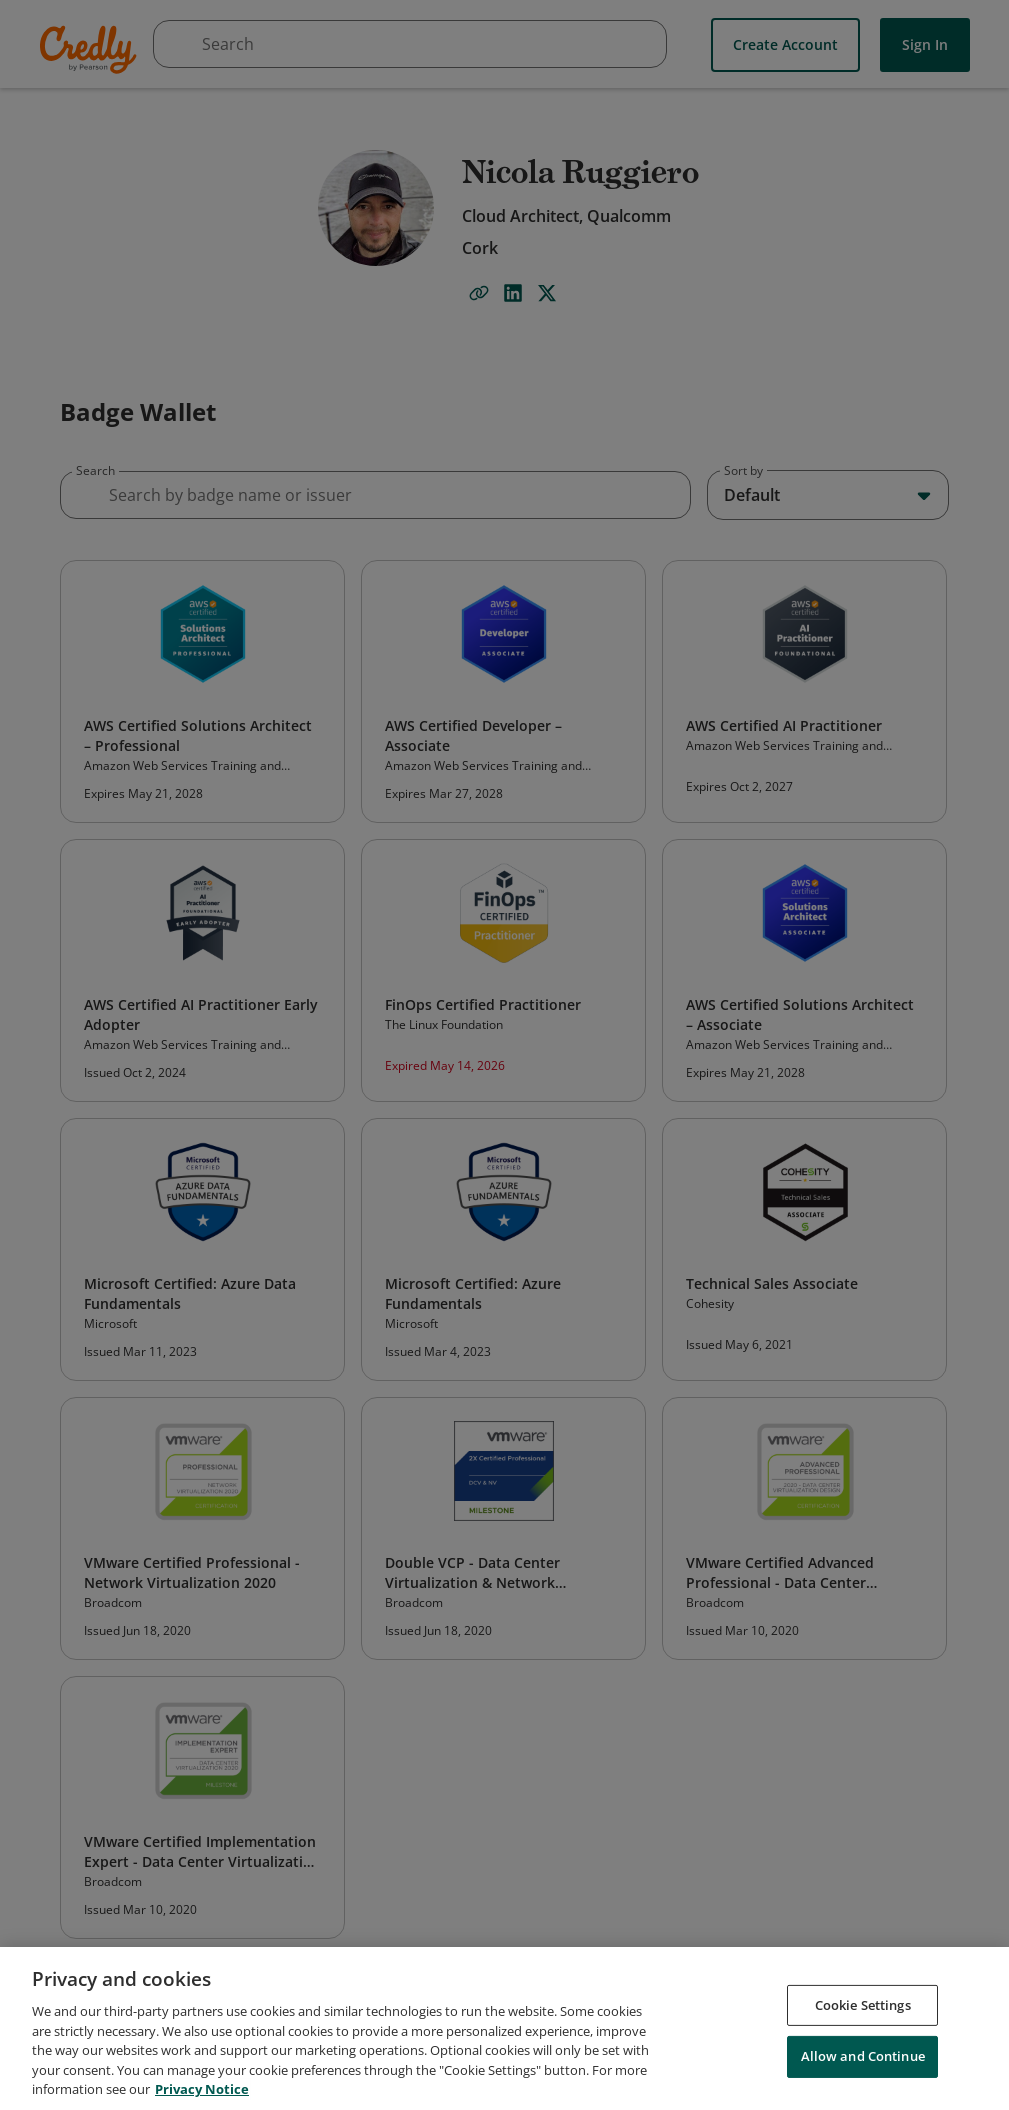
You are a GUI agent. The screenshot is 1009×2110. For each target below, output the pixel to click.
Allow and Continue (863, 2056)
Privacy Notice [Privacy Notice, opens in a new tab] (202, 2089)
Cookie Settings (863, 2005)
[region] (504, 2028)
